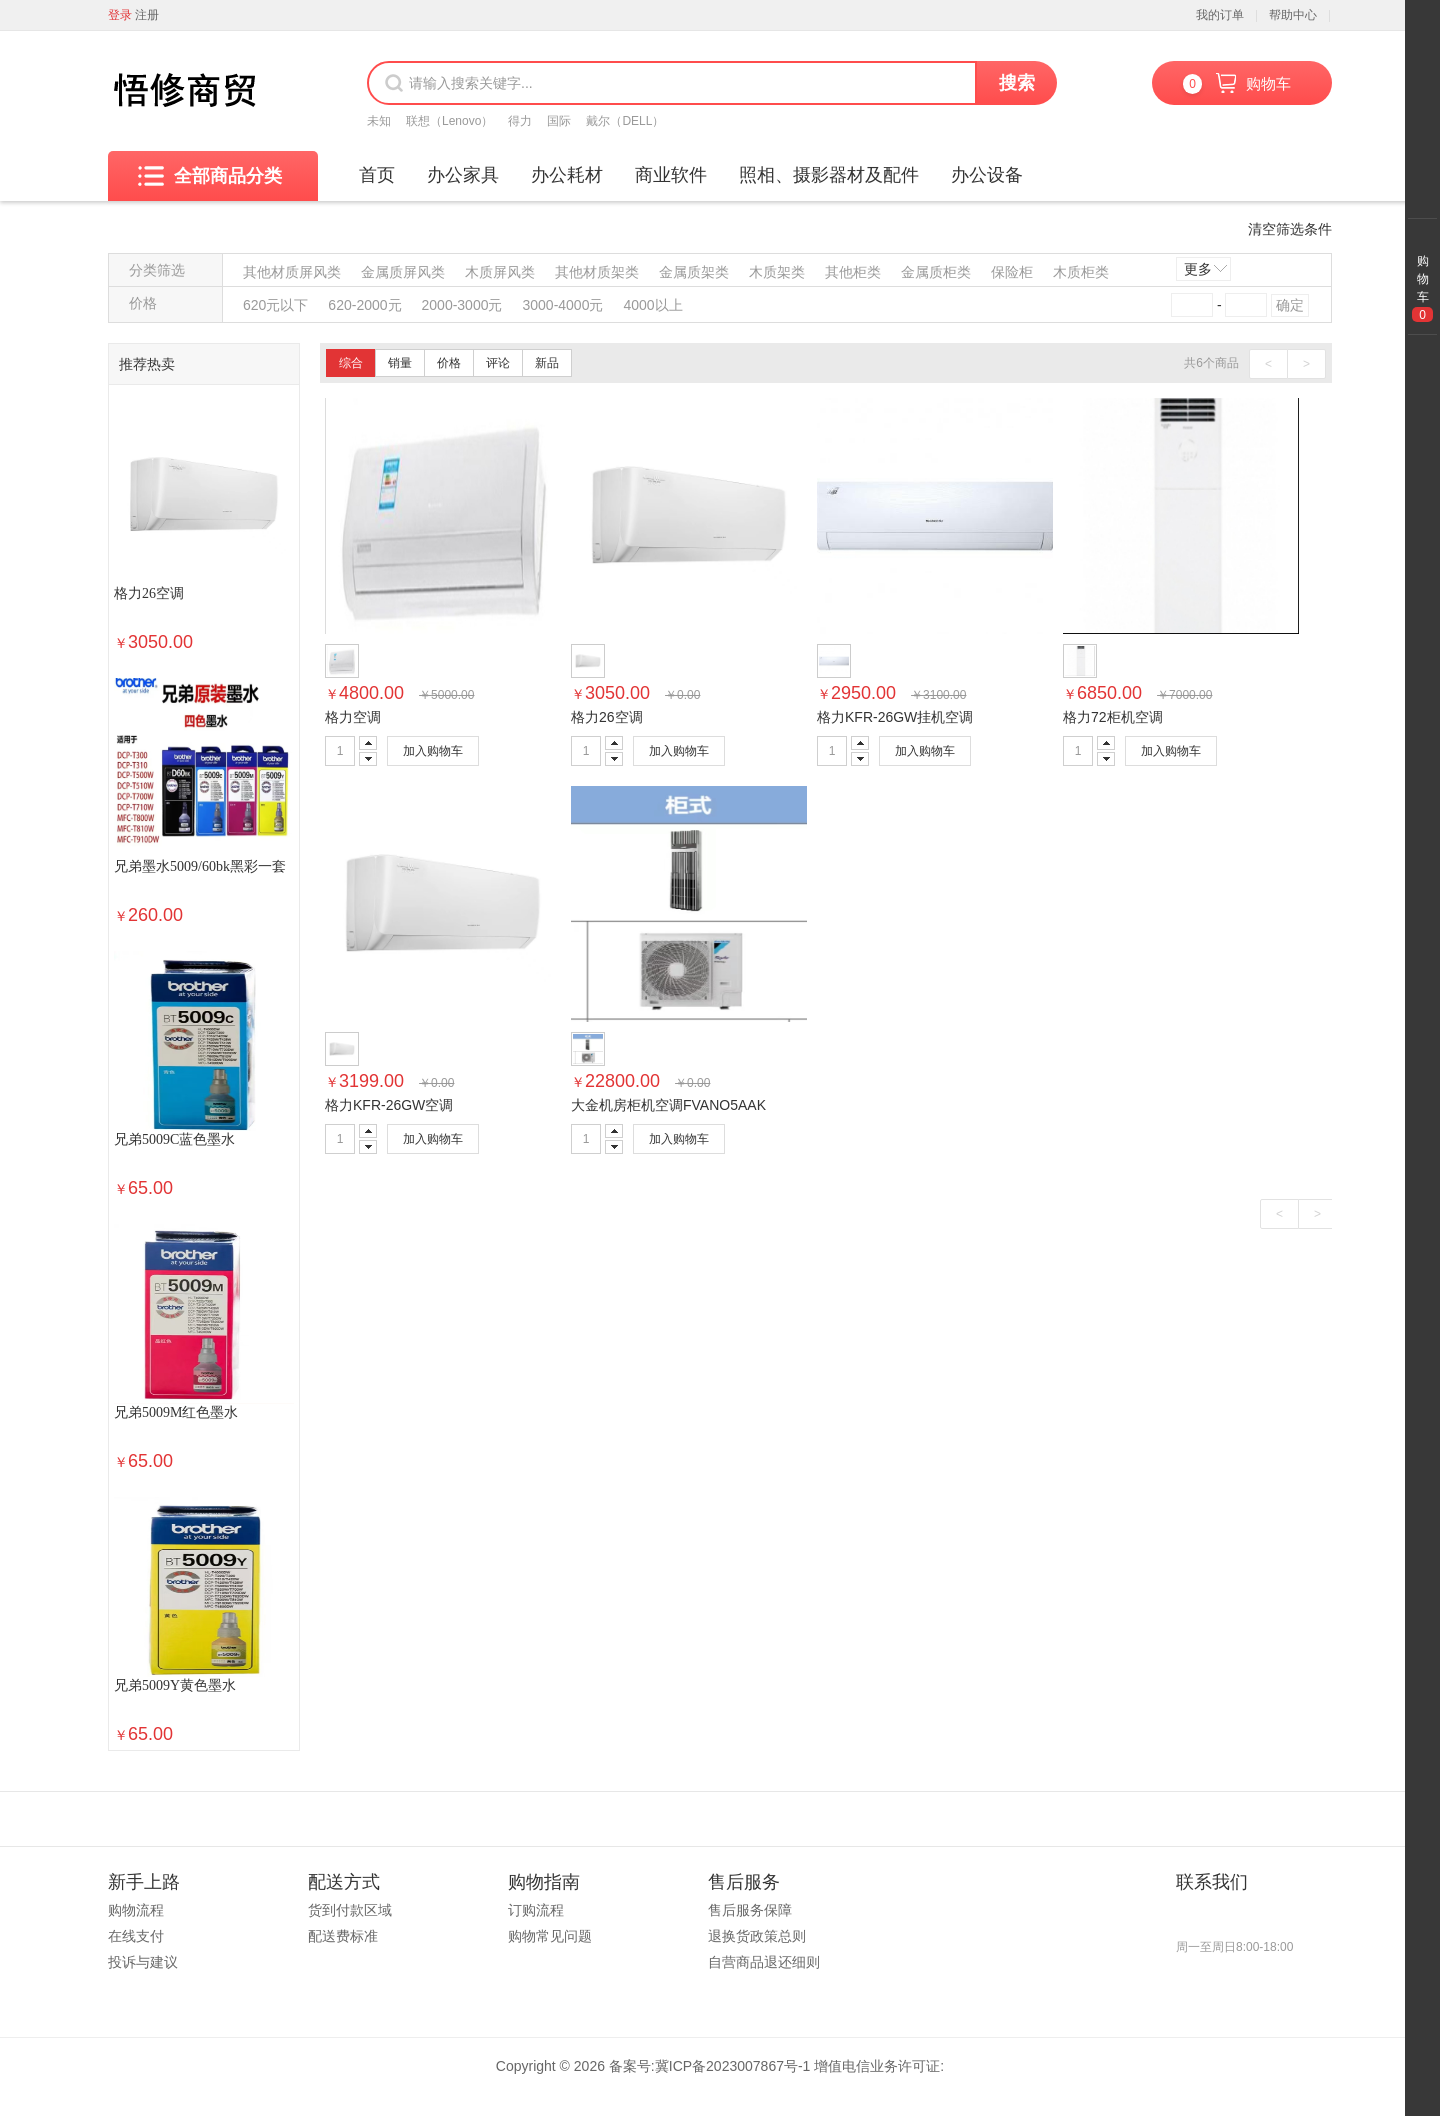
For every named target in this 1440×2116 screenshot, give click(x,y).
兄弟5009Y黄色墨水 (175, 1685)
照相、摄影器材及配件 (829, 175)
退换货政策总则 (757, 1936)
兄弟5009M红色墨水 (176, 1412)
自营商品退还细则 (764, 1962)
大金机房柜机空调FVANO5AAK (668, 1105)
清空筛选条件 (1290, 229)
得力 (520, 121)
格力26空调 (149, 593)
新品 (547, 363)
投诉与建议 (143, 1962)
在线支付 (136, 1936)
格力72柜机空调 (1113, 717)
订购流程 (536, 1910)
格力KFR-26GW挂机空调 (895, 717)
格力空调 (353, 717)
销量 (400, 363)
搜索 (1017, 83)
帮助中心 (1293, 15)
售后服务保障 (750, 1910)
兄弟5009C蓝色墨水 (174, 1139)
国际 (559, 121)
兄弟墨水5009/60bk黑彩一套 (200, 866)
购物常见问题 (550, 1936)
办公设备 (987, 175)
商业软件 (671, 175)
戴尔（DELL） (625, 121)
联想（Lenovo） (449, 121)
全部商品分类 (210, 176)
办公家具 (463, 175)
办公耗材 (567, 175)
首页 (377, 175)
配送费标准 (343, 1936)
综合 (351, 363)
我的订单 (1220, 15)
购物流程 (136, 1910)
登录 (120, 15)
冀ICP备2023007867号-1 (733, 2066)
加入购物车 (433, 751)
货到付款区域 (350, 1910)
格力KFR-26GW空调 (389, 1105)
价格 (449, 363)
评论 (498, 363)
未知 (379, 121)
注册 (147, 15)
